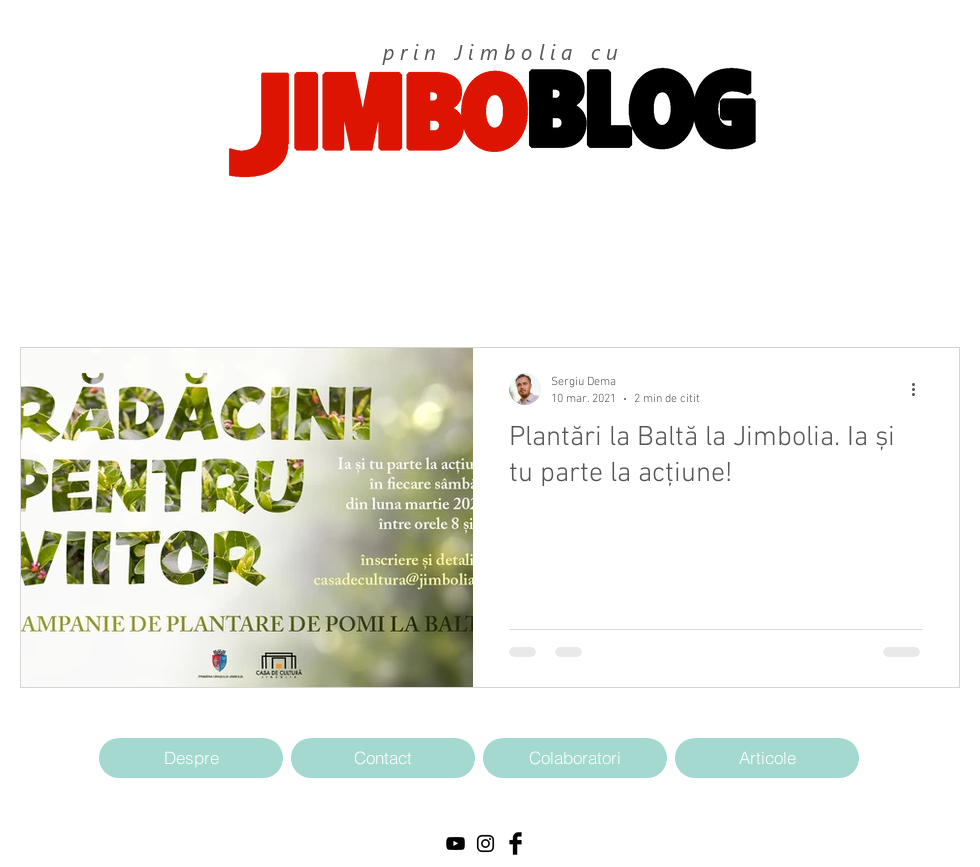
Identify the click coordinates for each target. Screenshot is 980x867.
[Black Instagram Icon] (485, 843)
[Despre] (191, 758)
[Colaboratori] (575, 758)
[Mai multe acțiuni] (920, 389)
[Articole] (767, 758)
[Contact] (383, 758)
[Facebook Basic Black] (515, 843)
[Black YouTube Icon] (455, 843)
